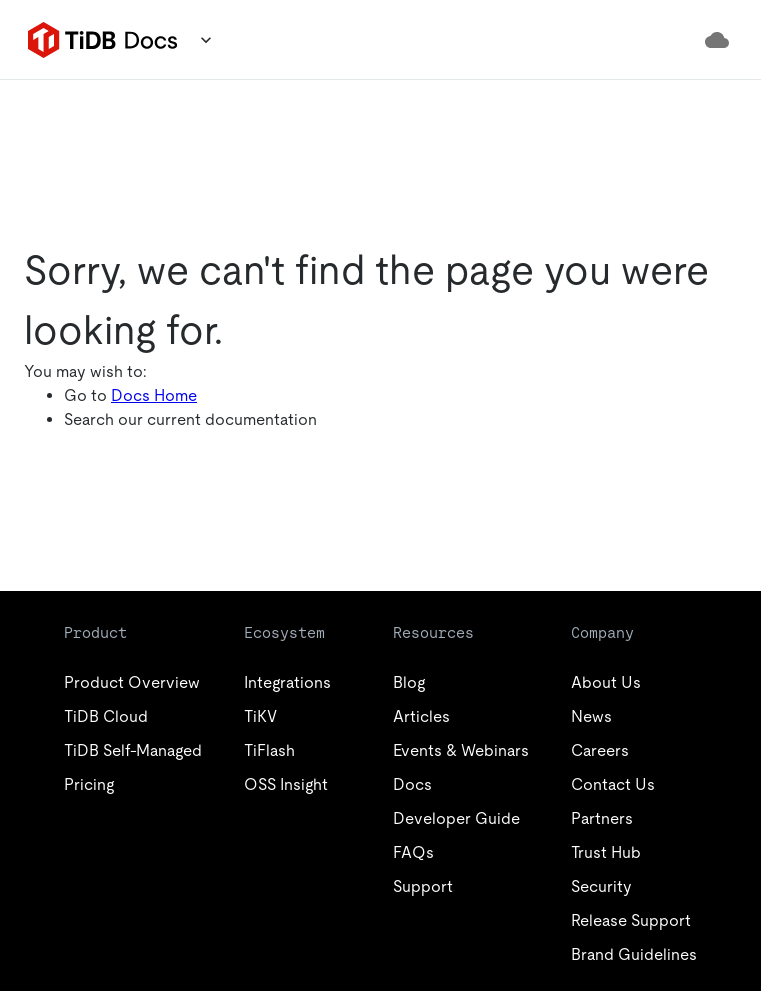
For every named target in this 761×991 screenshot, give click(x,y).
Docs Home (154, 395)
